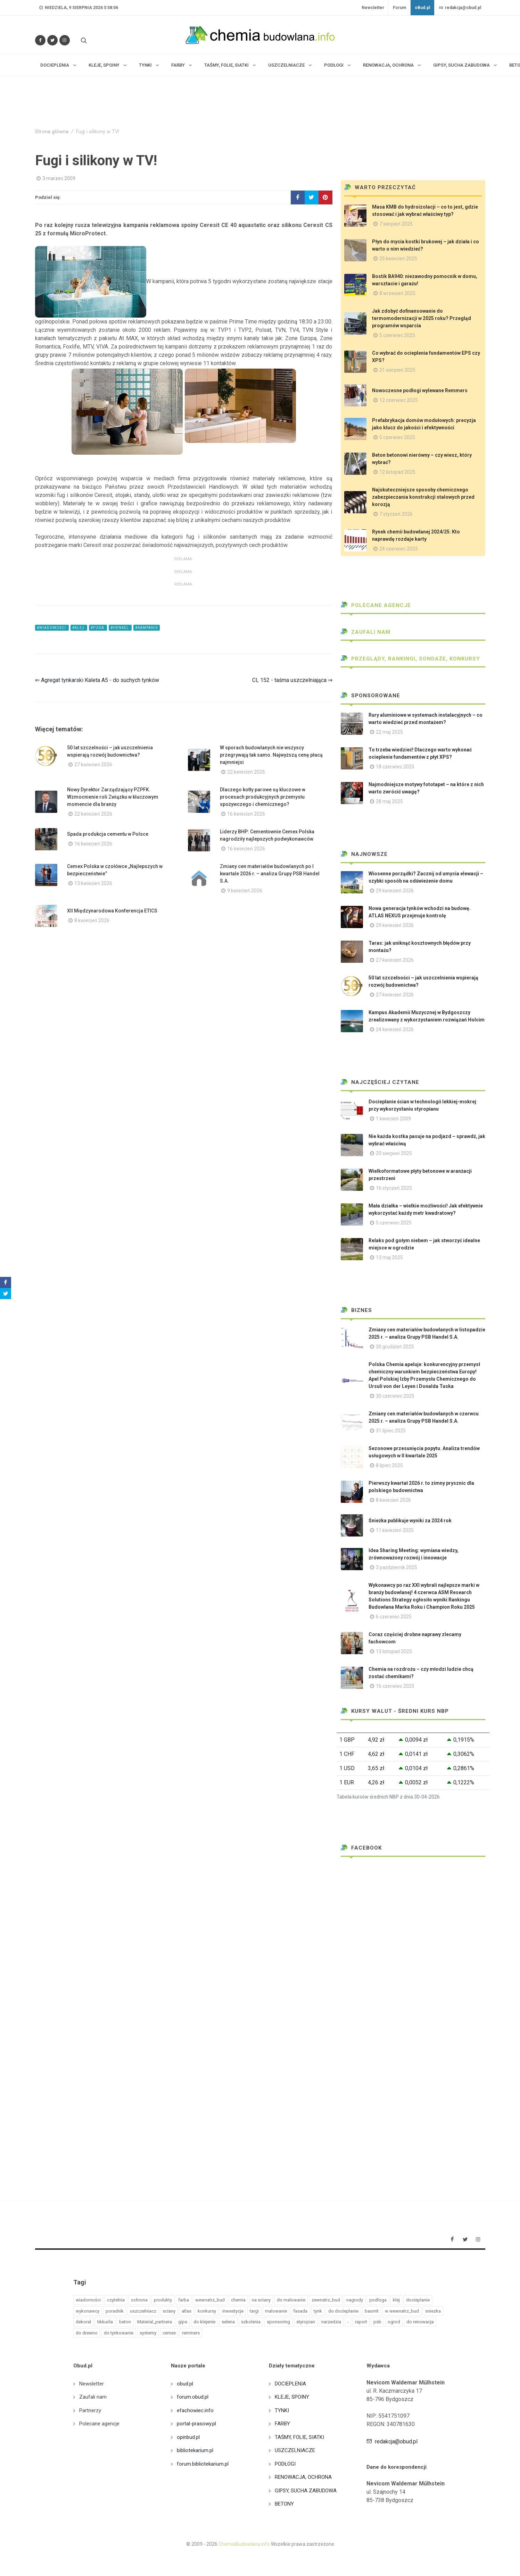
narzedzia (331, 2321)
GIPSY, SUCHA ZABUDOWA (306, 2490)
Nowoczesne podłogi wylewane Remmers (420, 390)
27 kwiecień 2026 (93, 764)
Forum (399, 7)
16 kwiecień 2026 (246, 814)
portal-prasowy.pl (196, 2424)
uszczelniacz (143, 2311)
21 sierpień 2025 (397, 370)
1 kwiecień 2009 (393, 1118)
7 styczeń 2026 (396, 514)
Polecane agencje (376, 605)
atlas (186, 2311)
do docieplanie (343, 2311)
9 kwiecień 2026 (244, 890)
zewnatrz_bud (326, 2300)
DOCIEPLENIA (290, 2384)
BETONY (284, 2504)
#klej (78, 628)
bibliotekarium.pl (195, 2450)
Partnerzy (90, 2410)
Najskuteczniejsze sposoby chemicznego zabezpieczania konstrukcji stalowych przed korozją (423, 497)
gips (182, 2321)
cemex (169, 2332)
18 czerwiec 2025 (395, 766)
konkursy (207, 2311)
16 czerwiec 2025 (395, 1686)
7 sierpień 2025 (396, 224)
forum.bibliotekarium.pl (203, 2464)
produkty (163, 2300)
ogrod (394, 2321)
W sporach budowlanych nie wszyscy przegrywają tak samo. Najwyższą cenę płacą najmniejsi (271, 755)
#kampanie (146, 628)
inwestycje (233, 2311)
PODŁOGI (285, 2464)
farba (183, 2300)
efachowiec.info (195, 2410)
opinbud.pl (188, 2437)
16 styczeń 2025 (394, 1188)
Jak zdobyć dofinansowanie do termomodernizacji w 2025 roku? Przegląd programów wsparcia (421, 318)
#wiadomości (52, 628)
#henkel (120, 628)
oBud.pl (422, 7)
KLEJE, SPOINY (292, 2397)
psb (377, 2321)
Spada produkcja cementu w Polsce (107, 834)
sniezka (433, 2311)
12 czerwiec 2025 (398, 400)
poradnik (115, 2311)
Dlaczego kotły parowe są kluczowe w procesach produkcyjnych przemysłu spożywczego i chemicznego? (262, 797)
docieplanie (418, 2300)
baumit (372, 2311)
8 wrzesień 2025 (397, 293)
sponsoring (278, 2321)
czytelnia (116, 2300)
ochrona (139, 2300)
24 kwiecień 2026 (395, 1029)
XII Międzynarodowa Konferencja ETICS (112, 911)
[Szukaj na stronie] (83, 40)
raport (361, 2321)
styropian (305, 2321)
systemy (148, 2332)
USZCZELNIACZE (295, 2450)
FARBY (282, 2424)
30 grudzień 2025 (395, 1346)
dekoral (83, 2321)
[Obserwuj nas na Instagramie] (64, 40)
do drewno (87, 2332)
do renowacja (420, 2321)
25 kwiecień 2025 (398, 258)
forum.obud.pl (192, 2397)
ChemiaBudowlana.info (244, 2544)
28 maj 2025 (389, 801)
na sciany (261, 2300)
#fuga (98, 628)
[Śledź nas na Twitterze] (52, 40)
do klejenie (204, 2321)
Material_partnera (154, 2321)
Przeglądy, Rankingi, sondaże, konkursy (410, 659)
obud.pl (185, 2384)
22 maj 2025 (389, 732)
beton (125, 2321)
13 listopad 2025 (394, 1651)
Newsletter (373, 7)
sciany (169, 2311)
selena (228, 2321)
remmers (191, 2332)
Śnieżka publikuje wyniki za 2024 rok (410, 1520)
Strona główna (51, 132)
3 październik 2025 (396, 1567)
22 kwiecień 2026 (246, 772)
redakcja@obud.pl (460, 7)
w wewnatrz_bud (402, 2311)
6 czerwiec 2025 (394, 1616)
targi (254, 2311)
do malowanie (291, 2300)
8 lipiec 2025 (389, 1465)
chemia (238, 2300)
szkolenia (251, 2321)
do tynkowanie (118, 2332)
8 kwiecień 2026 (91, 920)
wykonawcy (87, 2311)
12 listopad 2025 (397, 472)
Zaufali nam (365, 632)
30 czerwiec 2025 (395, 1396)
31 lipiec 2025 (391, 1430)
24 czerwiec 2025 (398, 549)
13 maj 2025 (389, 1257)
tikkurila (105, 2321)
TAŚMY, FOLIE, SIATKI (299, 2437)
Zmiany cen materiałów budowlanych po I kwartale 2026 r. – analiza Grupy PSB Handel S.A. (270, 874)
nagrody (354, 2300)
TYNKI (282, 2410)
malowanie (276, 2311)
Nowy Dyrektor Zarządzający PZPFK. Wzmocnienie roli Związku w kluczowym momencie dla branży (112, 797)
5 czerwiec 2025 (397, 335)
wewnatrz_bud (210, 2300)
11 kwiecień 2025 (395, 1530)
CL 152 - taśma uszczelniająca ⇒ (292, 680)
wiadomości (88, 2300)
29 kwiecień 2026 (395, 890)
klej (396, 2300)
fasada (300, 2311)
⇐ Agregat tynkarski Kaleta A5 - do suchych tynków (97, 680)
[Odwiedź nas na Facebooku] (40, 40)
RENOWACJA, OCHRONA (303, 2477)
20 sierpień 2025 (394, 1153)
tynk (318, 2311)
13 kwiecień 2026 (93, 883)
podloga (378, 2300)
